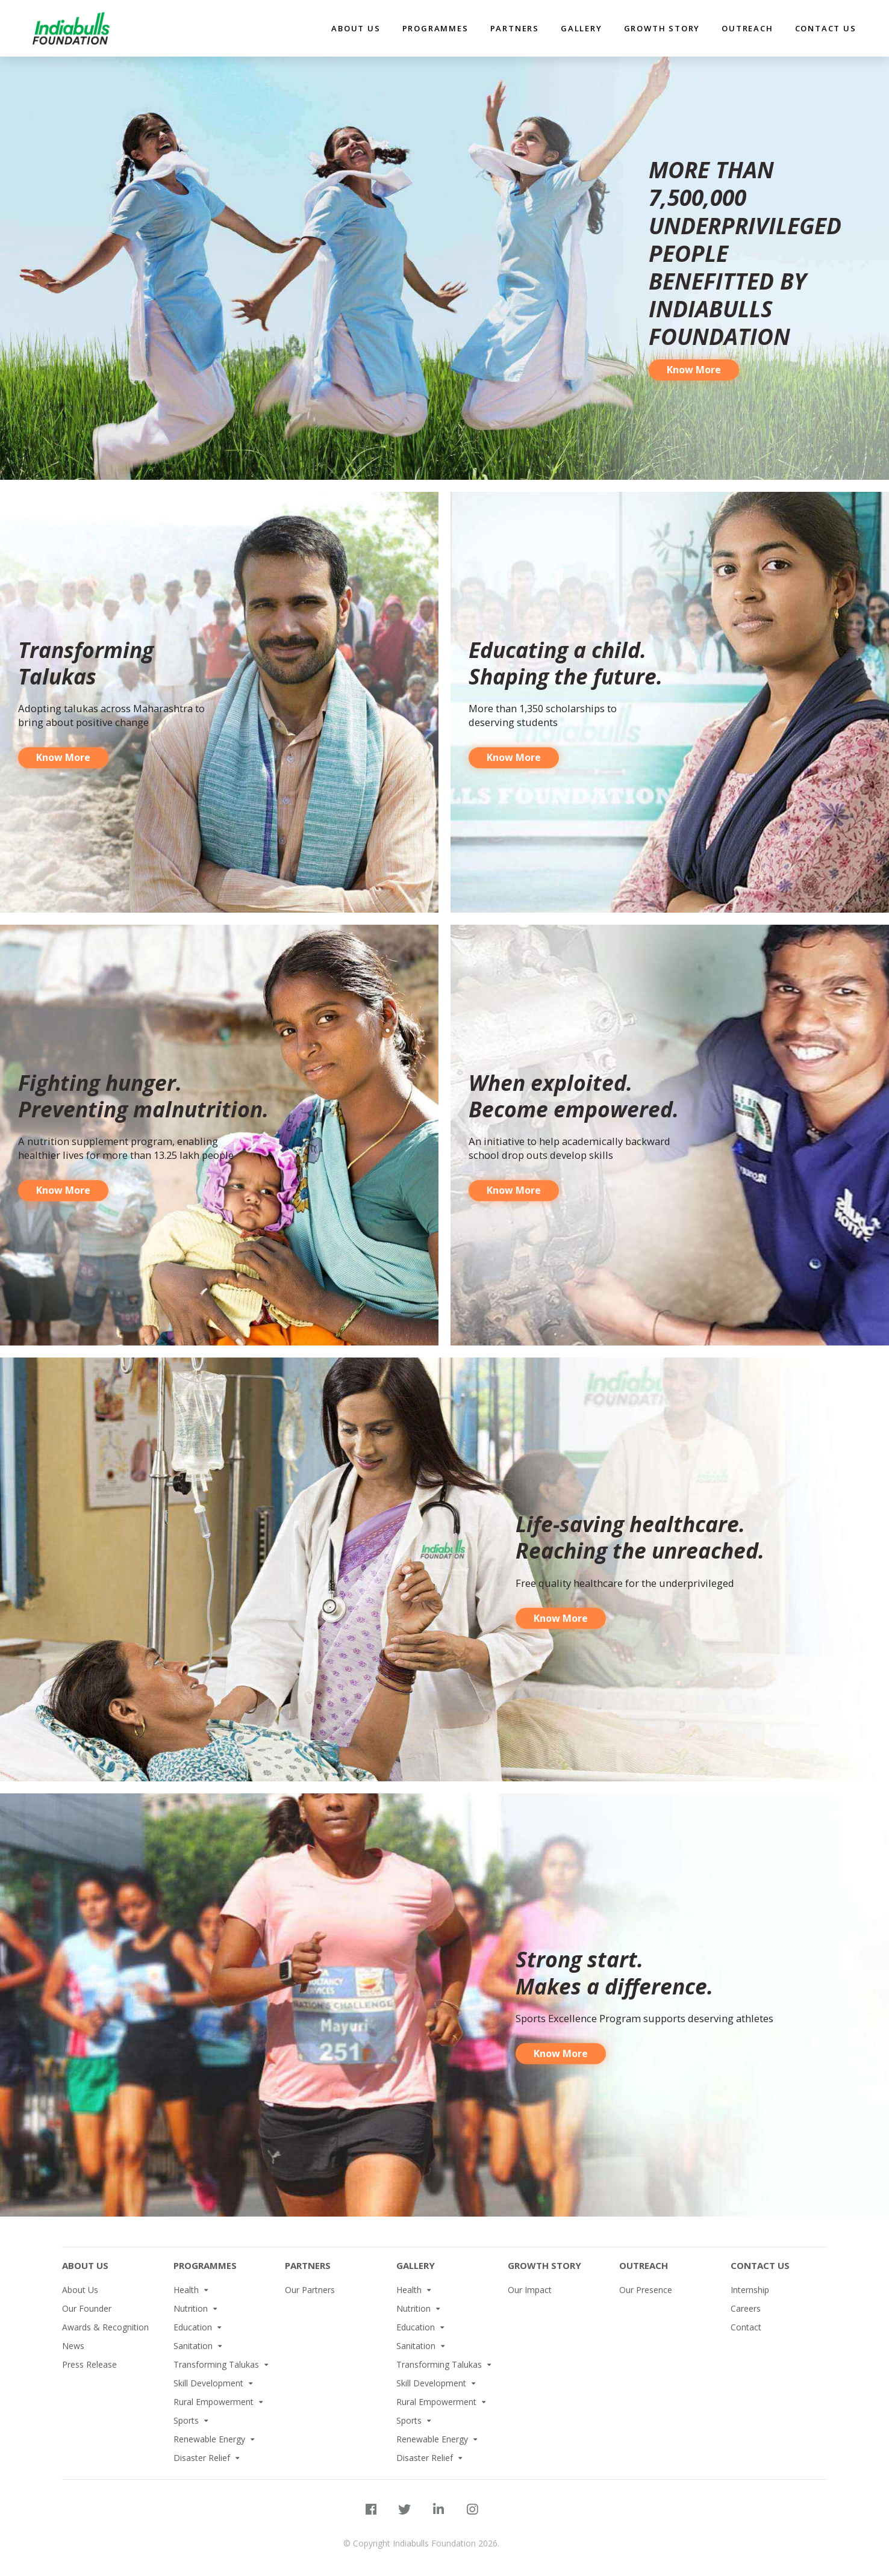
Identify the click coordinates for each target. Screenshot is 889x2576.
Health (186, 2289)
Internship (750, 2289)
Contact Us (825, 28)
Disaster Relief (201, 2457)
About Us (85, 2265)
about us (355, 28)
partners (514, 28)
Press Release (89, 2364)
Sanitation (193, 2345)
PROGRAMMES (205, 2265)
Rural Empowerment (213, 2401)
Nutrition (190, 2308)
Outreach (747, 28)
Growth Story (662, 28)
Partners (308, 2265)
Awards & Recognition (105, 2327)
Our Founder (86, 2308)
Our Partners (310, 2289)
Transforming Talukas (216, 2364)
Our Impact (530, 2289)
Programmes (435, 28)
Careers (746, 2308)
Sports (186, 2420)
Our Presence (645, 2289)
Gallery (581, 28)
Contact (746, 2327)
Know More (694, 428)
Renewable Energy (209, 2439)
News (73, 2345)
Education (192, 2327)
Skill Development (208, 2383)
